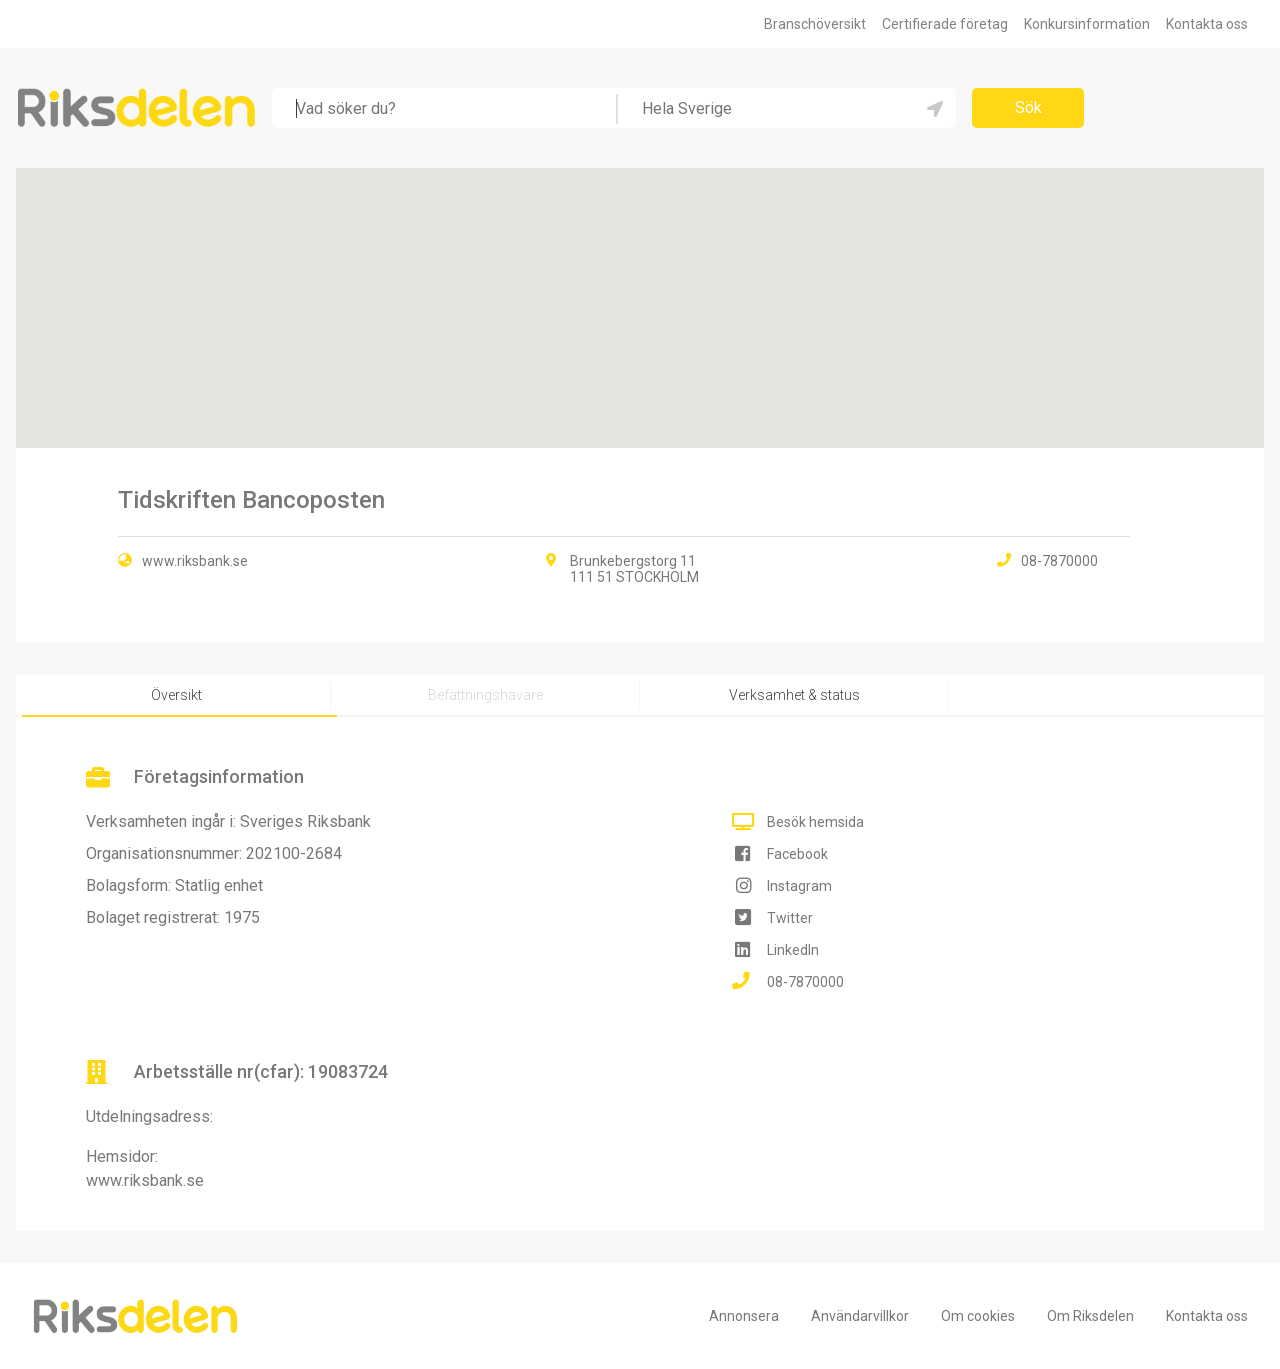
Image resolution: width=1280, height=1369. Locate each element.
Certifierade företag (945, 24)
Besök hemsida (815, 822)
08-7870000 (805, 982)
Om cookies (978, 1316)
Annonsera (744, 1316)
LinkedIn (793, 950)
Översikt (176, 695)
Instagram (799, 886)
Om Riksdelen (1090, 1316)
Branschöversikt (815, 24)
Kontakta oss (1207, 24)
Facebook (797, 854)
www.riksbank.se (195, 561)
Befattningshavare (485, 695)
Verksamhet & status (794, 695)
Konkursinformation (1087, 24)
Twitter (790, 918)
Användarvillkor (860, 1316)
